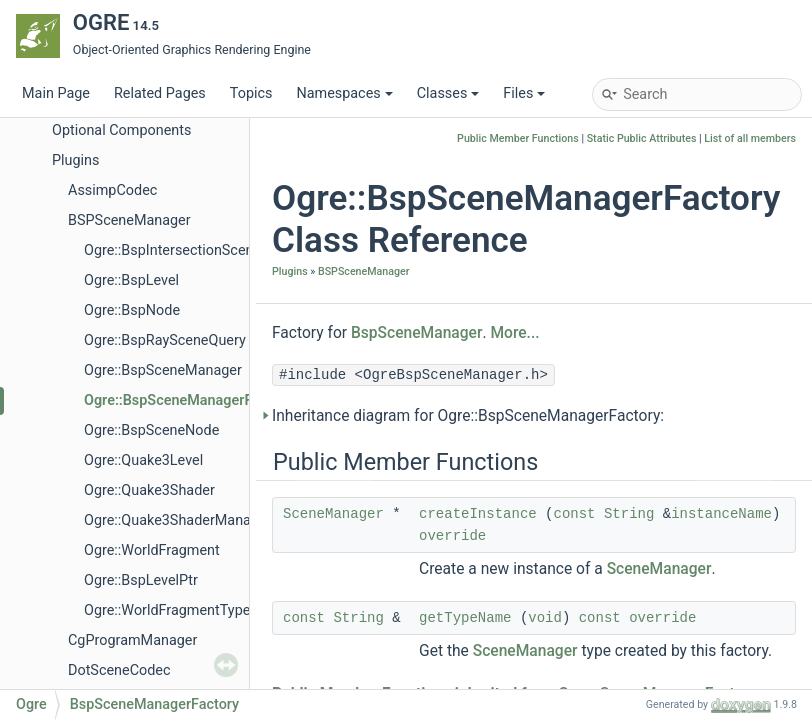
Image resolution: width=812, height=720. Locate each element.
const (575, 514)
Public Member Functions (518, 138)
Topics (251, 93)
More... (514, 333)
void (545, 618)
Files (524, 93)
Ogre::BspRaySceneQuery (165, 340)
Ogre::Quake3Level (143, 460)
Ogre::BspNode (132, 310)
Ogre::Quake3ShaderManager (178, 520)
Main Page (56, 93)
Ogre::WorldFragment (152, 550)
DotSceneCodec (119, 670)
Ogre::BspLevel (131, 280)
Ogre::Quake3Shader (149, 490)
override (452, 536)
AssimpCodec (112, 190)
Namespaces (344, 93)
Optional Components (121, 130)
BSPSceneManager (129, 220)
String (629, 514)
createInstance (478, 514)
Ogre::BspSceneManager (163, 370)
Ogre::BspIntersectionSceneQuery (191, 250)
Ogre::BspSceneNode (151, 430)
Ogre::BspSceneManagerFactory (188, 400)
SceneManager (333, 514)
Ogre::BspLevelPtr (141, 580)
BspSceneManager (416, 333)
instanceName (721, 514)
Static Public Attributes (642, 138)
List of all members (750, 138)
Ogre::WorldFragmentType (167, 610)
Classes (448, 93)
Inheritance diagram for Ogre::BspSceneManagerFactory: (468, 416)
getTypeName (465, 618)
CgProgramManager (132, 640)
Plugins (75, 160)
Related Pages (160, 93)
